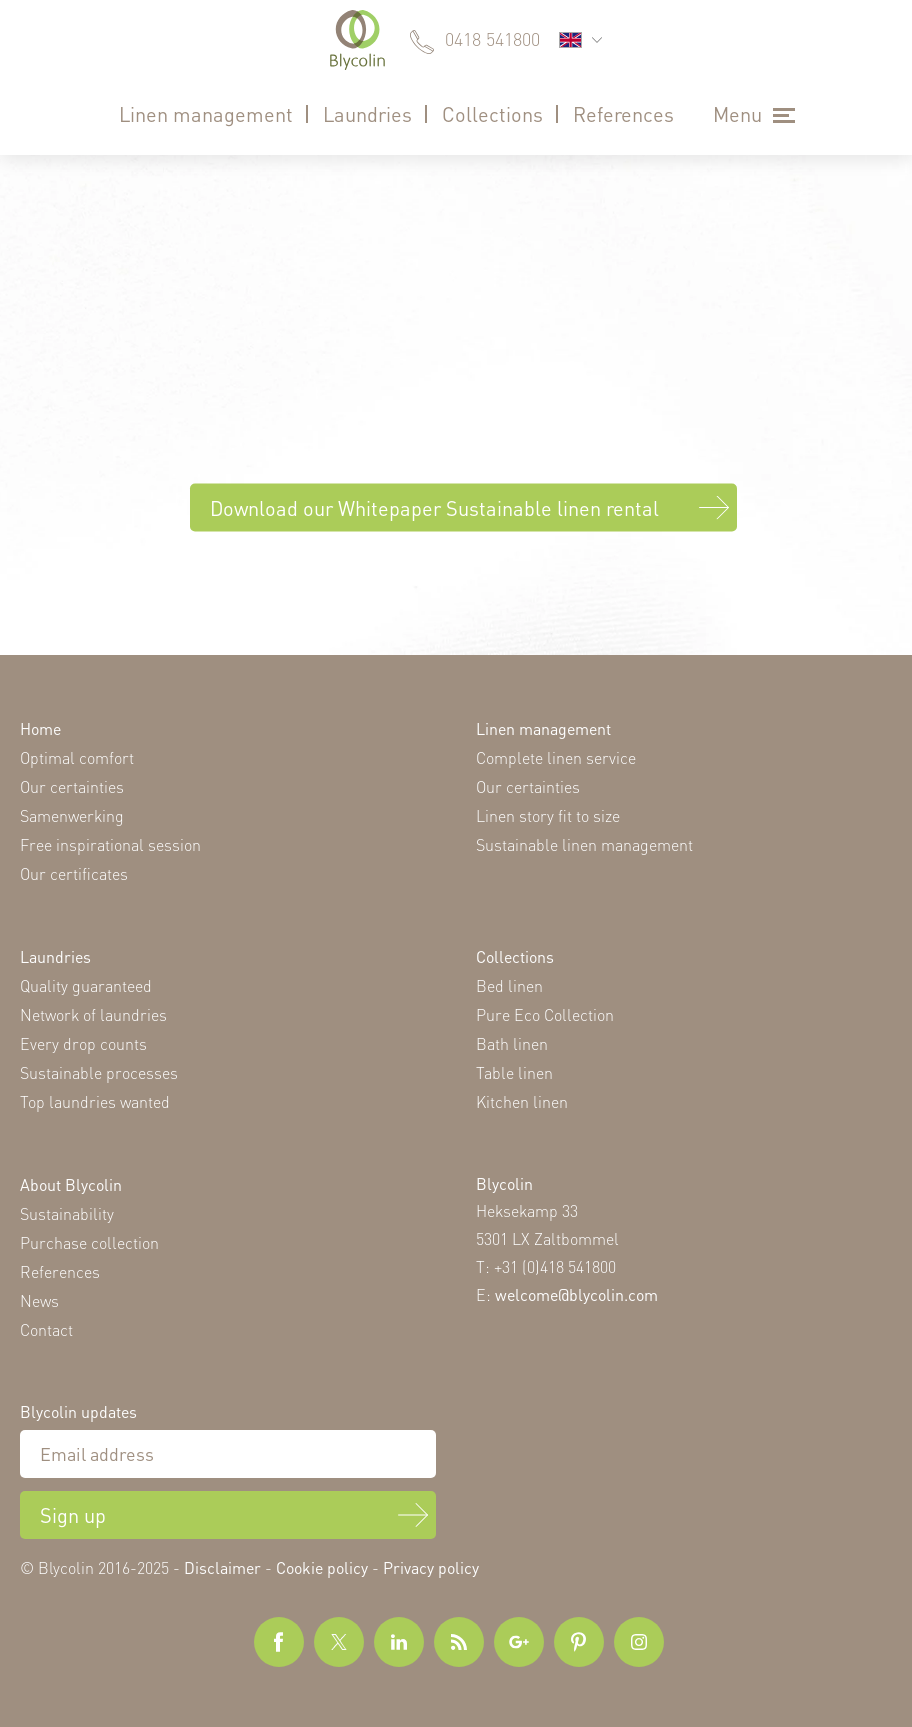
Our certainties (72, 786)
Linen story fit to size (548, 815)
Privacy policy (431, 1567)
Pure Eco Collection (545, 1014)
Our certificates (74, 873)
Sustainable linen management (584, 844)
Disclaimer (222, 1567)
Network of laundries (93, 1014)
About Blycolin (71, 1184)
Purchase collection (89, 1242)
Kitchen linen (522, 1101)
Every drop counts (83, 1043)
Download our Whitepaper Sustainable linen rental (434, 508)
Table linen (514, 1072)
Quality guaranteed (86, 985)
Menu (737, 114)
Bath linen (512, 1043)
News (39, 1300)
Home (40, 728)
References (623, 114)
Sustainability (67, 1213)
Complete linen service (556, 757)
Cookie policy (322, 1567)
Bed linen (509, 985)
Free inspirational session (110, 844)
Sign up (73, 1515)
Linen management (206, 114)
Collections (492, 114)
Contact (46, 1329)
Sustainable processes (99, 1072)
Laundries (367, 114)
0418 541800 (492, 39)
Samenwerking (72, 815)
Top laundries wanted (95, 1101)
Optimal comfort (77, 757)
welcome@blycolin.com (576, 1294)
